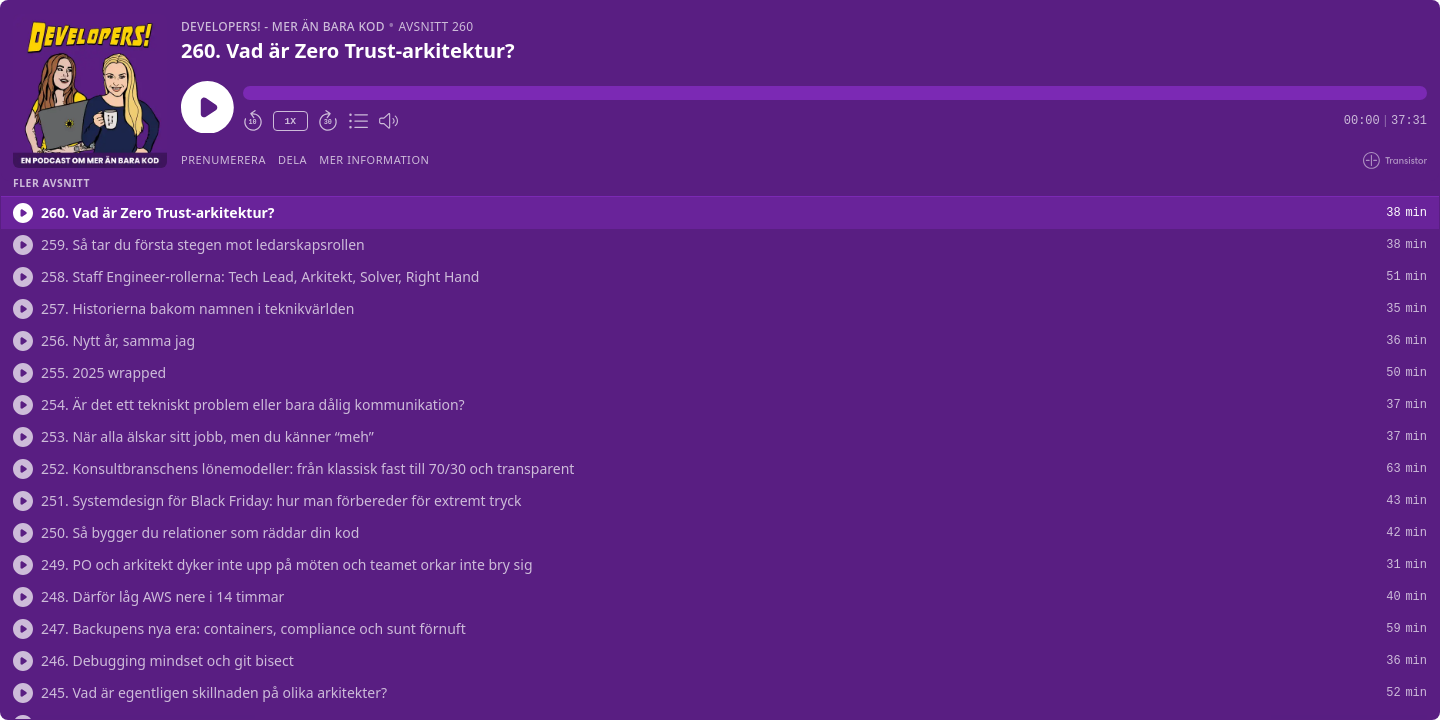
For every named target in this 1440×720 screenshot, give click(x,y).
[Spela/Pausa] (90, 91)
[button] (835, 93)
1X (290, 121)
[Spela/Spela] (23, 213)
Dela (292, 159)
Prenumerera (223, 159)
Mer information (374, 159)
